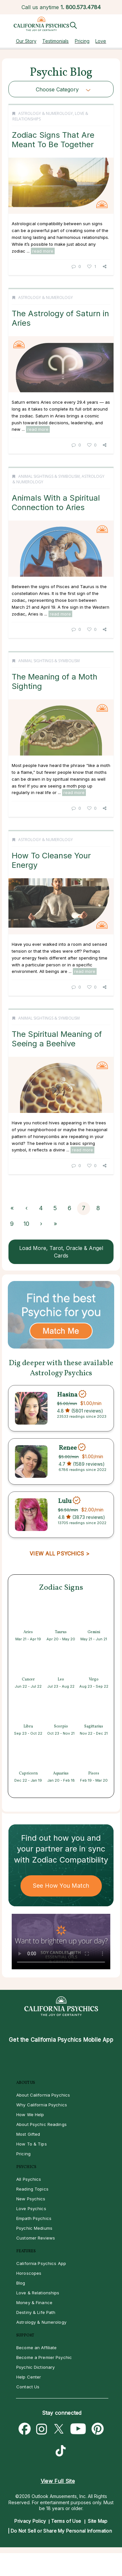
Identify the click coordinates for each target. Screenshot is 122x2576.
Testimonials (55, 41)
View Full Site (58, 2481)
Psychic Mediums (34, 2228)
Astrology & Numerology (45, 113)
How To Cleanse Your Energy (51, 860)
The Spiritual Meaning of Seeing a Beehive (57, 1038)
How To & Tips (31, 2144)
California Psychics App (41, 2263)
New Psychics (31, 2198)
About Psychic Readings (41, 2124)
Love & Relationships (38, 2292)
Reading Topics (32, 2189)
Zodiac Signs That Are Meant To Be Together (53, 139)
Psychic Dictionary (35, 2367)
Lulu (65, 1501)
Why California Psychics (41, 2104)
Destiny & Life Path (35, 2312)
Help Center (28, 2377)
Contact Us (27, 2386)
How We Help (30, 2114)
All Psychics (28, 2179)
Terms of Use (66, 2521)
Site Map (97, 2521)
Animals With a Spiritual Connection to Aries (56, 502)
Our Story (26, 41)
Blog (20, 2283)
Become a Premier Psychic (44, 2357)
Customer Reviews (35, 2237)
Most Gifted (28, 2134)
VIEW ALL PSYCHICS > (59, 1553)
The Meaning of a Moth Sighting (54, 681)
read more (42, 251)
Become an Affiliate (36, 2347)
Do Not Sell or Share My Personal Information (61, 2531)
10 (26, 1223)
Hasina (67, 1394)
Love (100, 41)
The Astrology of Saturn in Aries (60, 318)
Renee (68, 1448)
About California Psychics (43, 2095)
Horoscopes (28, 2273)
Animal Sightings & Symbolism (49, 476)
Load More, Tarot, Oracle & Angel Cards (61, 1252)
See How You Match (61, 1885)
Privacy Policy (30, 2521)
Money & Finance (34, 2302)
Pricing (82, 41)
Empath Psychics (33, 2218)
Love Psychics (31, 2208)
